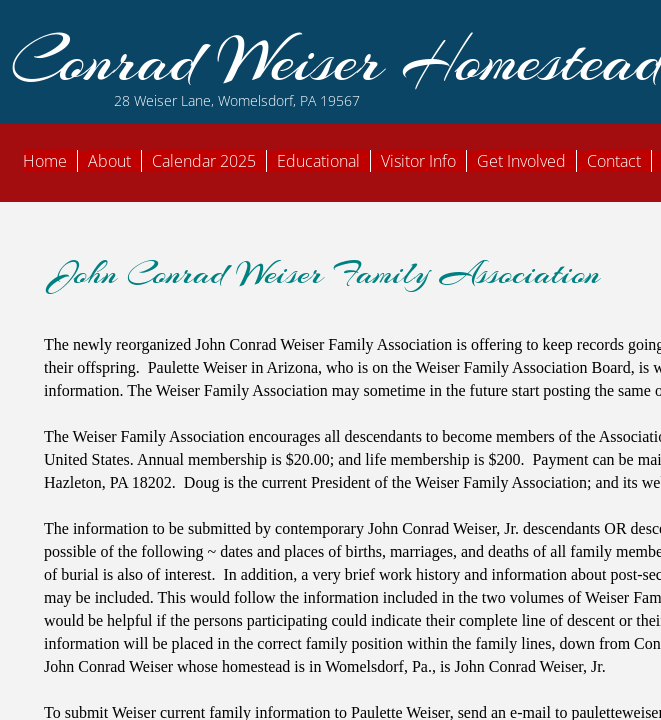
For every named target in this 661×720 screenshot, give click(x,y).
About (109, 161)
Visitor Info (418, 161)
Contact (614, 161)
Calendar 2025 (204, 161)
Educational (318, 161)
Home (45, 161)
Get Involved (521, 161)
